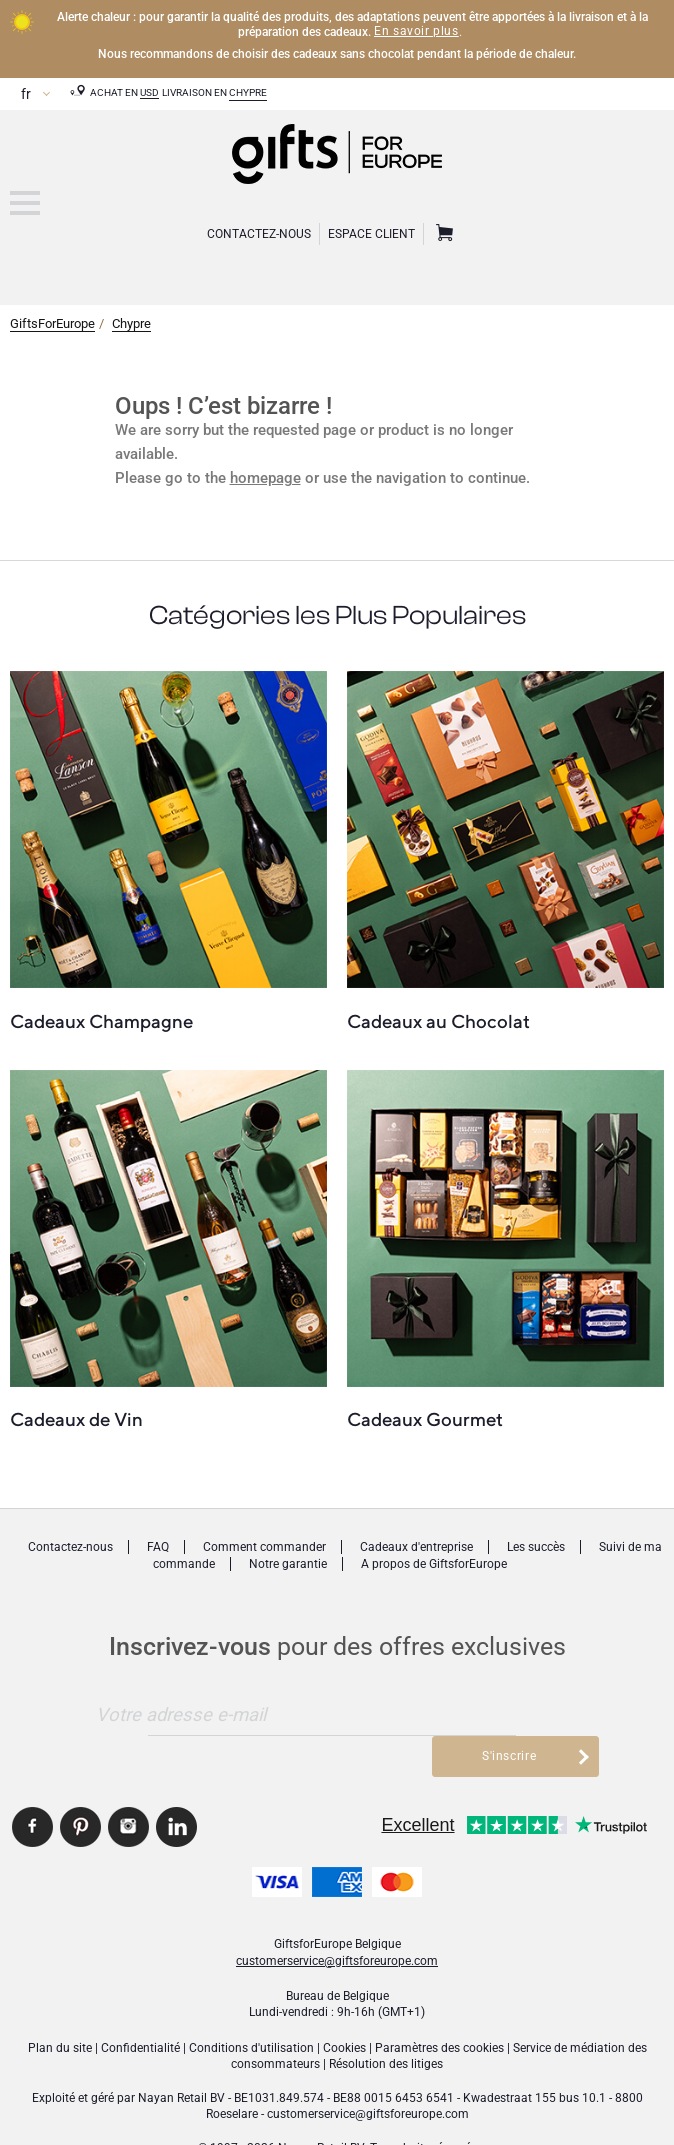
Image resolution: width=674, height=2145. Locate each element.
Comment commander (264, 1547)
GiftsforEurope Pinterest (80, 1786)
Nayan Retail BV (181, 2056)
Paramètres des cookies (439, 2006)
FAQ (158, 1547)
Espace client (371, 234)
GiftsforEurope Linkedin (176, 1786)
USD (149, 92)
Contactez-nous (70, 1547)
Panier (442, 234)
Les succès (536, 1547)
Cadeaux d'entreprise (416, 1547)
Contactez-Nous (259, 234)
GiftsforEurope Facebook (32, 1786)
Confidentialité (140, 2006)
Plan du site (60, 2006)
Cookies (344, 2006)
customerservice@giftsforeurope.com (337, 1919)
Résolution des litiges (386, 2023)
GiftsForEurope (52, 323)
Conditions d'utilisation (251, 2006)
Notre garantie (288, 1564)
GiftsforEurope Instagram (128, 1786)
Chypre (248, 92)
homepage (265, 478)
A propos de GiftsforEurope (434, 1564)
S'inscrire (514, 1714)
